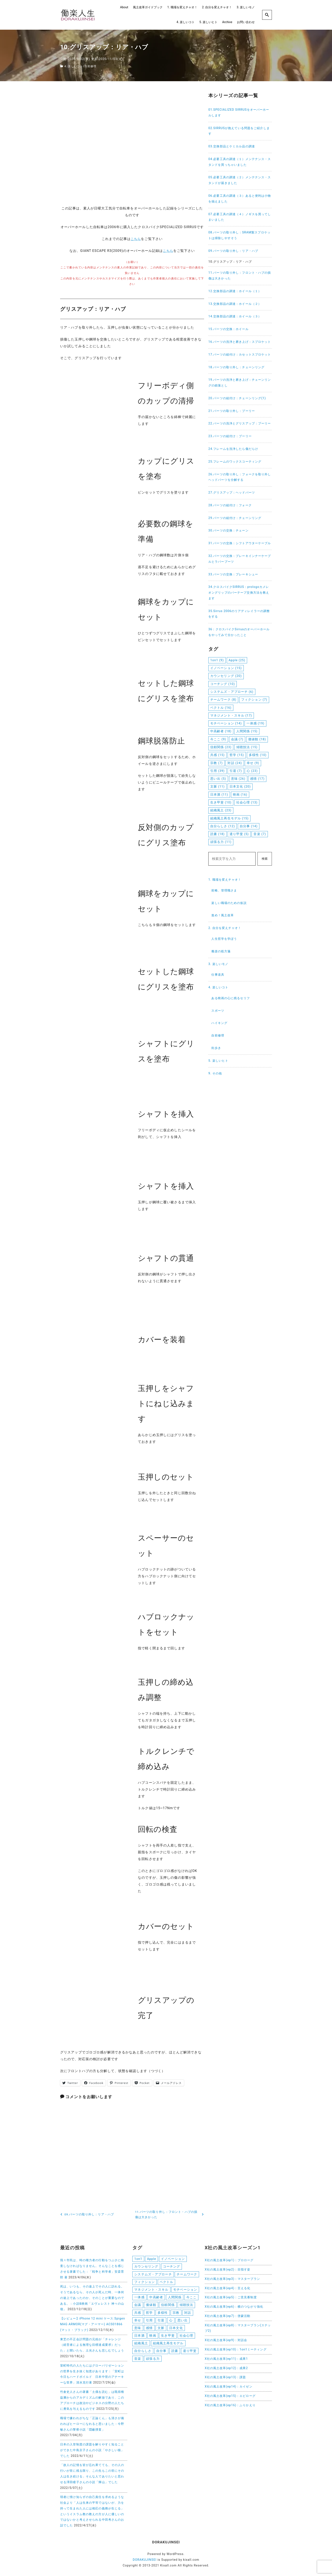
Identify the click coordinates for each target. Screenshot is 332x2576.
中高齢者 (156, 2298)
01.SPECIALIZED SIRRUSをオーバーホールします (238, 112)
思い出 (182, 2322)
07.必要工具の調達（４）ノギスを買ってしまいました (239, 217)
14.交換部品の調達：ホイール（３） (234, 316)
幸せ (137, 2322)
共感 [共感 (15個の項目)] (217, 755)
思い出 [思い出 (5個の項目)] (218, 779)
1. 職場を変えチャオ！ (182, 7)
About (124, 7)
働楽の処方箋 (221, 951)
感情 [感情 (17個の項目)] (257, 779)
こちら (135, 239)
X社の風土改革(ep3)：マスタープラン (232, 2279)
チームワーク (187, 2275)
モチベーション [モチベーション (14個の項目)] (226, 723)
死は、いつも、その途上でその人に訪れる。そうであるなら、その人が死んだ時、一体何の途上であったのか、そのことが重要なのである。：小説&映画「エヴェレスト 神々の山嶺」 (92, 2298)
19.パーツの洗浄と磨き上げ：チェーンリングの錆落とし (239, 382)
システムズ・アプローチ (153, 2275)
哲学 (149, 2314)
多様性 (163, 2314)
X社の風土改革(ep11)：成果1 (226, 2359)
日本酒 (139, 2338)
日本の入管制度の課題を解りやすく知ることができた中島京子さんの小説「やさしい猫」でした (92, 2450)
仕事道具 (217, 974)
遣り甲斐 (189, 2354)
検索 (265, 859)
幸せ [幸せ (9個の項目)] (253, 763)
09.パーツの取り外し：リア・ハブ (233, 251)
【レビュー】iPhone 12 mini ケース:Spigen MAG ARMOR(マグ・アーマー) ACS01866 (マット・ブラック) (92, 2324)
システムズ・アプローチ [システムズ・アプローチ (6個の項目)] (231, 692)
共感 (137, 2314)
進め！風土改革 (222, 915)
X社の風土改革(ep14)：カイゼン (228, 2386)
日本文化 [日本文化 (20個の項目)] (240, 786)
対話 (187, 2314)
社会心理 (186, 2338)
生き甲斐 (167, 2338)
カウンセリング (146, 2267)
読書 (174, 2354)
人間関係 (174, 2298)
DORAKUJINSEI (144, 2560)
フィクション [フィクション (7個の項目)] (254, 700)
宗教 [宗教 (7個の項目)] (216, 763)
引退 (161, 2322)
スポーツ (217, 1011)
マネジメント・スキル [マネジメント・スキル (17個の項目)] (231, 715)
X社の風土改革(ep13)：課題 (225, 2377)
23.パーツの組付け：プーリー (230, 436)
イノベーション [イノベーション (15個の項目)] (226, 668)
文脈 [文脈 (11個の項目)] (217, 786)
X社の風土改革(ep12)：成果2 (226, 2368)
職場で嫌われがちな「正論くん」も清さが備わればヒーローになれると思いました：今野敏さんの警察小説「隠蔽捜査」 (92, 2423)
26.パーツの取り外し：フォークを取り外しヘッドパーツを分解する (239, 477)
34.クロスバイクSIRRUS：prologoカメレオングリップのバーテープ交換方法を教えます (238, 592)
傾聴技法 (186, 2306)
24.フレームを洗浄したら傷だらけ (233, 449)
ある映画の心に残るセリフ (230, 998)
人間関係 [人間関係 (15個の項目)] (246, 731)
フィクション (144, 2283)
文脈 (161, 2330)
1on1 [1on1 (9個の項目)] (217, 660)
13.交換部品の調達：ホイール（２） (234, 304)
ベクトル (166, 2283)
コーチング (171, 2267)
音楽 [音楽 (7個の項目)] (259, 834)
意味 (137, 2330)
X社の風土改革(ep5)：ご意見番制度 (231, 2297)
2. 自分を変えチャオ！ (217, 7)
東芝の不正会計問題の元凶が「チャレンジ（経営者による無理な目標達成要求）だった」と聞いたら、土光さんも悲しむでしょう (92, 2345)
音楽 (137, 2362)
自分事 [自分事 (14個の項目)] (248, 826)
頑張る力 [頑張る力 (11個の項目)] (220, 842)
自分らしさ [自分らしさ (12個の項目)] (222, 826)
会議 (137, 2306)
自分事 (161, 2354)
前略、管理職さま (224, 890)
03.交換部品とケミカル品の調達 (231, 146)
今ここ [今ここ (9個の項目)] (218, 739)
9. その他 (215, 1073)
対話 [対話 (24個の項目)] (234, 763)
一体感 (139, 2298)
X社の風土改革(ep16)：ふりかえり (230, 2405)
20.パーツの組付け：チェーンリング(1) (237, 398)
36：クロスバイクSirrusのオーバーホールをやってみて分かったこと (239, 632)
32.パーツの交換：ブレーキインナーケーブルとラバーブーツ (239, 558)
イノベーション (173, 2259)
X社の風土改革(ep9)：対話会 (226, 2340)
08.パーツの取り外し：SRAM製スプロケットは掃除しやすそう (239, 235)
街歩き (216, 1048)
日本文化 (176, 2330)
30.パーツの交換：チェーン (228, 530)
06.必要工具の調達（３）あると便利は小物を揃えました (239, 198)
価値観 (151, 2306)
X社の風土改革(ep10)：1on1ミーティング (236, 2349)
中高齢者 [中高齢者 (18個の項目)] (220, 731)
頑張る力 (152, 2362)
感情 (149, 2330)
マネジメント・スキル (151, 2290)
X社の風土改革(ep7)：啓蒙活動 (227, 2316)
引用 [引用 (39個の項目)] (217, 771)
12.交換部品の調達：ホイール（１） (234, 291)
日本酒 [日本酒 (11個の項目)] (219, 794)
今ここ (191, 2298)
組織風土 (141, 2346)
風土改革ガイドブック (148, 7)
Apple (151, 2259)
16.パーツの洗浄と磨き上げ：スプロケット (239, 342)
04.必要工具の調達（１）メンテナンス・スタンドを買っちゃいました (239, 162)
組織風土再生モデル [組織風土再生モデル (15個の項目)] (229, 818)
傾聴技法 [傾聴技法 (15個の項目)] (246, 747)
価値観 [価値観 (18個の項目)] (257, 739)
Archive (227, 22)
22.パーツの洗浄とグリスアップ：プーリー (239, 423)
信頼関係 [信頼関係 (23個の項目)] (220, 747)
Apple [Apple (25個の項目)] (237, 660)
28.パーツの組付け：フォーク (230, 505)
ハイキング (219, 1023)
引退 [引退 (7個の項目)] (236, 771)
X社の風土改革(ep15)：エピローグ (230, 2396)
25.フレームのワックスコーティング (234, 461)
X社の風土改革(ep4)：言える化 (227, 2288)
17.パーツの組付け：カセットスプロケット (239, 354)
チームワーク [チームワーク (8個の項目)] (223, 700)
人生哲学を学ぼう (224, 939)
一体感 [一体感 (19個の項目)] (255, 723)
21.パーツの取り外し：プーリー (231, 411)
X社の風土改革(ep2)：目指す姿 (227, 2269)
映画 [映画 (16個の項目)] (240, 794)
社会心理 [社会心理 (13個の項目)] (246, 802)
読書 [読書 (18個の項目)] (217, 834)
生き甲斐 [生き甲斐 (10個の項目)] (220, 802)
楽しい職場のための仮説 (228, 903)
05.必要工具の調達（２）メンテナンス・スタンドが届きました (239, 180)
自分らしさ (142, 2354)
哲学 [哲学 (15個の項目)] (237, 755)
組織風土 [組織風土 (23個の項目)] (220, 810)
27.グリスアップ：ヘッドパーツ (231, 492)
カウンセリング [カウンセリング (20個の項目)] (226, 676)
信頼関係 (167, 2306)
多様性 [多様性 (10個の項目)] (258, 755)
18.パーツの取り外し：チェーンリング (236, 367)
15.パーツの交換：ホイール (228, 329)
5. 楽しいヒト (208, 22)
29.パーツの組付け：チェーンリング (234, 518)
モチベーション (185, 2290)
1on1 (138, 2259)
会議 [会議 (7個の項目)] (237, 739)
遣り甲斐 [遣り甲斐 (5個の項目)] (239, 834)
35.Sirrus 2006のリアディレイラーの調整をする (239, 614)
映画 (152, 2338)
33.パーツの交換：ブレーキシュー (233, 574)
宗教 (176, 2314)
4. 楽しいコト (186, 22)
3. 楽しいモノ (246, 7)
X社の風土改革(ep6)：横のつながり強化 (234, 2306)
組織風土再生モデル (168, 2346)
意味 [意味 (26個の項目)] (238, 779)
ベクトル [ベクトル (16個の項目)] (220, 708)
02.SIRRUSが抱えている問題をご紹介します (239, 131)
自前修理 (92, 66)
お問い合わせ (246, 22)
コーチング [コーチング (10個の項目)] (222, 684)
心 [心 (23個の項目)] (252, 771)
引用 (149, 2322)
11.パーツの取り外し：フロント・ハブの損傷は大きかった (239, 275)
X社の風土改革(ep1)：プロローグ (229, 2260)
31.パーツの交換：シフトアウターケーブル (239, 543)
